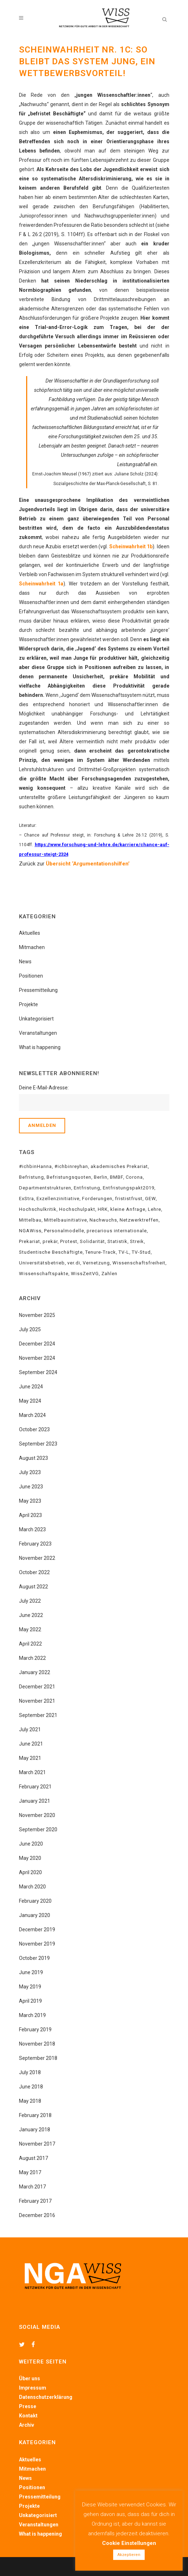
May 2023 (30, 1501)
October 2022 (34, 1572)
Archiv (26, 2425)
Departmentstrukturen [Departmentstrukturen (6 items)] (45, 1187)
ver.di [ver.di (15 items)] (73, 1262)
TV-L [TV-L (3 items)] (124, 1252)
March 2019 (32, 2015)
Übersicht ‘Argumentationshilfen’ (88, 863)
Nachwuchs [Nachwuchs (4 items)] (103, 1220)
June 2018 (31, 2087)
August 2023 (33, 1458)
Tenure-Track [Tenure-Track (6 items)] (100, 1252)
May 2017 (30, 2172)
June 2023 (31, 1486)
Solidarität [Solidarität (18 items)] (92, 1241)
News (25, 961)
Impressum (32, 2388)
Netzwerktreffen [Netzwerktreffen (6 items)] (139, 1220)
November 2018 (37, 2044)
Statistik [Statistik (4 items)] (117, 1241)
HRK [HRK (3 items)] (103, 1209)
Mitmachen (32, 947)
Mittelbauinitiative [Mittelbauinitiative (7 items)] (65, 1220)
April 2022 (30, 1644)
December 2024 (37, 1344)
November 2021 (37, 1701)
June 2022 (31, 1615)
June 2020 (31, 1844)
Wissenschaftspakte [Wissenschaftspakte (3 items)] (43, 1273)
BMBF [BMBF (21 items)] (116, 1177)
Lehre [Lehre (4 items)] (154, 1209)
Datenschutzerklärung (45, 2397)
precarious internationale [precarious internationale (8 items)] (117, 1230)
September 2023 (38, 1444)
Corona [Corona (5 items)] (134, 1177)
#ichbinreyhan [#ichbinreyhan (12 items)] (71, 1166)
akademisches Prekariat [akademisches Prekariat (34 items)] (119, 1166)
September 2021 (38, 1715)
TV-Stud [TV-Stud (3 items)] (141, 1252)
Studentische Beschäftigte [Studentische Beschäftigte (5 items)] (51, 1252)
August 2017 (33, 2158)
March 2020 (32, 1886)
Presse (27, 2406)
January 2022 (34, 1672)
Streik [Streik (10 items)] (137, 1241)
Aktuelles (29, 933)
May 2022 (30, 1629)
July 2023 (30, 1472)
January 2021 (34, 1801)
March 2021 (32, 1772)
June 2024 (31, 1386)
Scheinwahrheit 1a (41, 583)
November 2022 (37, 1558)
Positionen (31, 976)
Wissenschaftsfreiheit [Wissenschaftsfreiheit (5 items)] (138, 1262)
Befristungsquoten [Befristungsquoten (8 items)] (69, 1177)
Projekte (28, 1004)
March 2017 (32, 2187)
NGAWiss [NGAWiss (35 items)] (30, 1230)
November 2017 (37, 2144)
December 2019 (37, 1929)
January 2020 (34, 1915)
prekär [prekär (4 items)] (50, 1241)
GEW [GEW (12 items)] (150, 1198)
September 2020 (38, 1829)
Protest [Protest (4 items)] (68, 1241)
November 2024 (37, 1358)
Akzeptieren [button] (128, 2554)
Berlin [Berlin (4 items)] (100, 1177)
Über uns (29, 2378)
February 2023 (35, 1544)
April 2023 (30, 1515)
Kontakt (28, 2415)
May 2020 (30, 1858)
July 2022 (30, 1601)
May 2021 (30, 1758)
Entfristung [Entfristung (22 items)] (87, 1187)
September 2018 (38, 2058)
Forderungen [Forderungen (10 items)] (97, 1198)
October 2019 (34, 1958)
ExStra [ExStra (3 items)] (26, 1198)
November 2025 (37, 1315)
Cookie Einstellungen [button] (129, 2543)
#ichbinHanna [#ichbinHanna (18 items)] (35, 1166)
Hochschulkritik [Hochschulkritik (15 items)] (38, 1209)
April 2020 (30, 1872)
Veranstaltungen (38, 1033)
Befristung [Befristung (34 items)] (31, 1177)
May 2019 (30, 1987)
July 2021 (30, 1729)
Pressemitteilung (38, 990)
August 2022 (33, 1586)
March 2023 (32, 1529)
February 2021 (35, 1786)
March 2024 (32, 1415)
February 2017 (35, 2201)
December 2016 (37, 2215)
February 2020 (35, 1901)
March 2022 (32, 1658)
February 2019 (35, 2029)
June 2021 (31, 1744)
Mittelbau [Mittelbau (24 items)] (30, 1220)
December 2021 (37, 1686)
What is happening (40, 1047)
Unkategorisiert (36, 1019)
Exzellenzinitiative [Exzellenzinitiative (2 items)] (58, 1198)
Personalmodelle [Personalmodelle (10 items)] (64, 1230)
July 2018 (30, 2072)
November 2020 (37, 1815)
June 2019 (31, 1972)
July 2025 (30, 1329)
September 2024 (38, 1372)
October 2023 (34, 1429)
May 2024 (30, 1401)
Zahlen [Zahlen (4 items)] (109, 1273)
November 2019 (37, 1944)
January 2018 (34, 2129)
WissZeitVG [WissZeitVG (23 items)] (85, 1273)
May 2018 (30, 2101)
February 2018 (35, 2115)
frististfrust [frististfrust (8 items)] (129, 1198)
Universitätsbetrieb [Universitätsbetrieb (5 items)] (42, 1262)
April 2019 (30, 2001)
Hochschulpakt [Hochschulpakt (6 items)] (77, 1209)
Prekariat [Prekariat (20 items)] (29, 1241)
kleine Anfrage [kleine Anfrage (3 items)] (127, 1209)
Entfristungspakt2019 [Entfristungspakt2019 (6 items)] (128, 1187)
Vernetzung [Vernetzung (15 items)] (96, 1262)
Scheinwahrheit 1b (131, 546)
